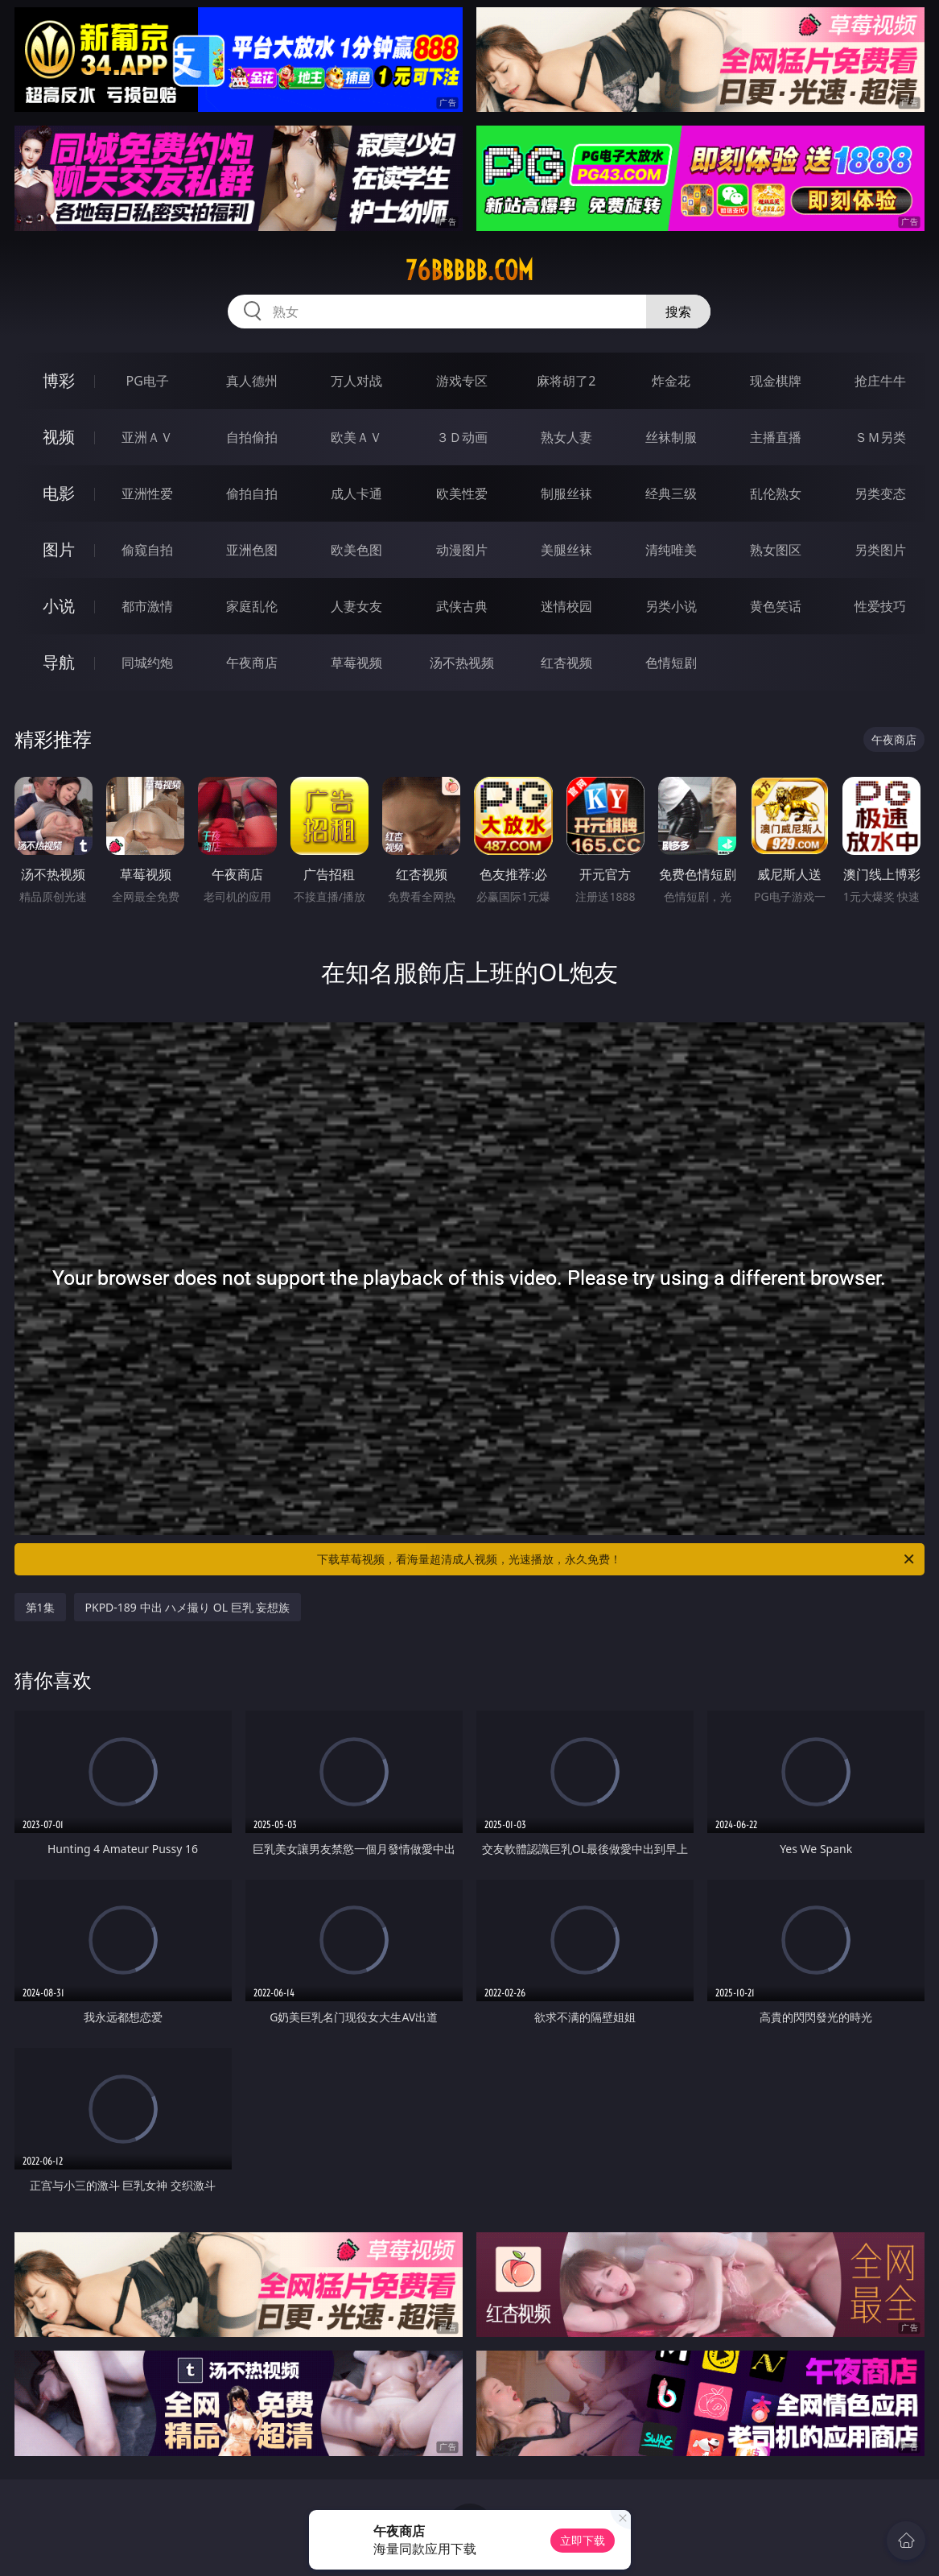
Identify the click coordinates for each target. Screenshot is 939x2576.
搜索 (678, 311)
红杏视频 (566, 662)
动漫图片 (462, 550)
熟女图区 (775, 550)
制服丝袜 (566, 493)
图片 (59, 549)
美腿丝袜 (566, 550)
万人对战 (356, 381)
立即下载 (582, 2540)
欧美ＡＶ (356, 437)
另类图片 (880, 550)
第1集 (40, 1607)
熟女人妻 (566, 437)
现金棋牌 (775, 381)
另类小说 (671, 606)
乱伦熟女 (775, 493)
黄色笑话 (775, 606)
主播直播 (775, 437)
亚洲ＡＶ (147, 437)
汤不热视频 (462, 662)
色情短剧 (671, 662)
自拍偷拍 (252, 437)
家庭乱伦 (252, 606)
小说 (59, 606)
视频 (59, 437)
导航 (59, 662)
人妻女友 (356, 606)
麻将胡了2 (566, 381)
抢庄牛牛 (880, 381)
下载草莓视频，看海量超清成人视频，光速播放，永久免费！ (616, 1559)
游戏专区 (462, 381)
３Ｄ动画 (462, 437)
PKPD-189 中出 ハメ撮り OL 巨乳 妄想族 (187, 1607)
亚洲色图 (252, 550)
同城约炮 (147, 662)
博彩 (59, 380)
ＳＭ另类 (880, 437)
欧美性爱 (462, 493)
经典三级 (671, 493)
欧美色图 (356, 550)
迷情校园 (566, 606)
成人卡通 (356, 493)
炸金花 (671, 381)
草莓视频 (356, 662)
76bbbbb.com (469, 270)
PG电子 (147, 381)
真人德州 (252, 381)
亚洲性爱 (147, 493)
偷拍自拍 (252, 493)
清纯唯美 (671, 550)
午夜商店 (252, 662)
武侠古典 (462, 606)
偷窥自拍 (147, 550)
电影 (59, 493)
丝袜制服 (671, 437)
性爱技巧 (880, 606)
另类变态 (880, 493)
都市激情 (147, 606)
